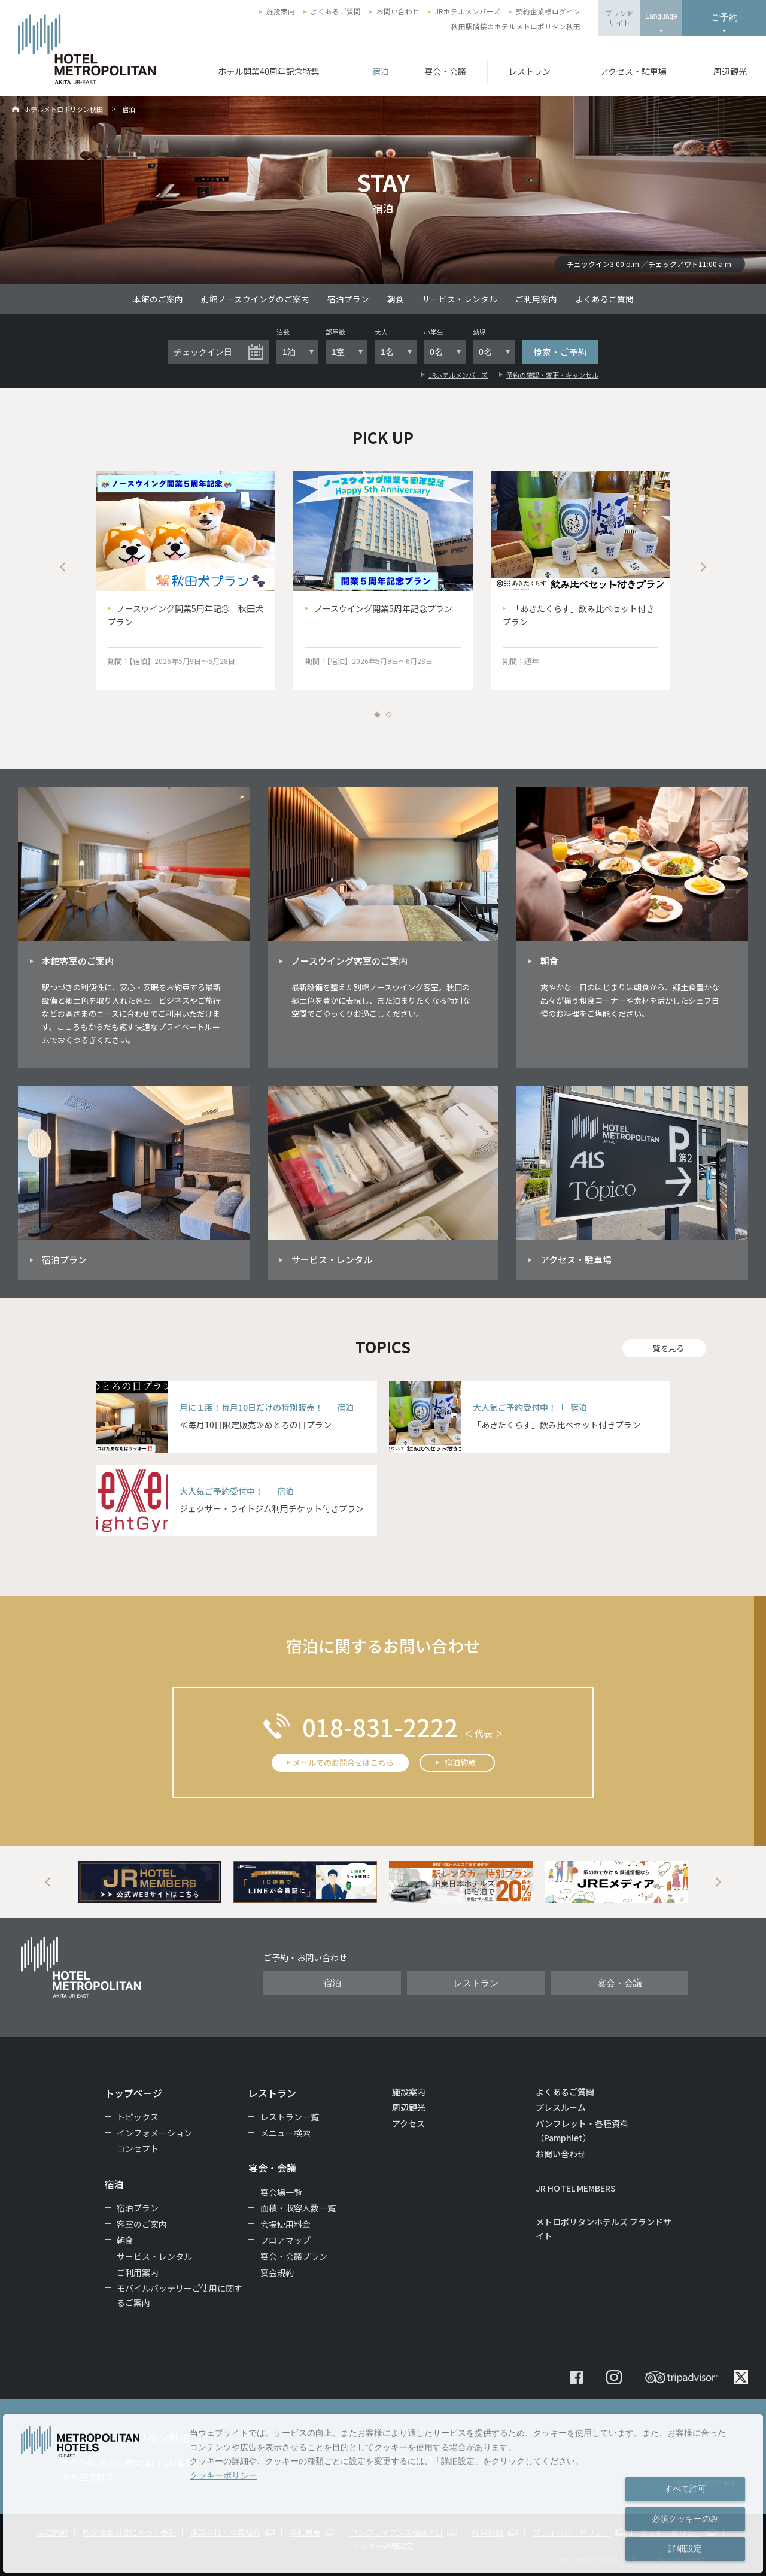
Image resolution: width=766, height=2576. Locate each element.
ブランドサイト (619, 18)
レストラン (530, 71)
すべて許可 (685, 2488)
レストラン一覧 (289, 2117)
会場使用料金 (285, 2224)
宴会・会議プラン (293, 2256)
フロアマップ (285, 2240)
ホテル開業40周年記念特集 (269, 71)
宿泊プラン (348, 299)
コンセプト (138, 2148)
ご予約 (724, 17)
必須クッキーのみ (685, 2518)
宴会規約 (277, 2272)
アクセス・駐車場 (633, 71)
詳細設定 (685, 2548)
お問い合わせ (398, 11)
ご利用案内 (536, 299)
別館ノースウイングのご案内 (255, 299)
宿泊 (380, 71)
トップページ (133, 2093)
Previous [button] (63, 567)
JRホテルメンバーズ (467, 11)
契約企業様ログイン (548, 11)
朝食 (395, 299)
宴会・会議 (445, 71)
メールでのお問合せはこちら (343, 1762)
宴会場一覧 (281, 2192)
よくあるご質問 (336, 11)
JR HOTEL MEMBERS (576, 2188)
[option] (185, 580)
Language (661, 16)
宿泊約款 (460, 1762)
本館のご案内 (158, 299)
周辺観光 (730, 71)
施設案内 (280, 11)
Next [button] (703, 567)
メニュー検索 (285, 2133)
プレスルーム (561, 2107)
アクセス (408, 2123)
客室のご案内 (142, 2224)
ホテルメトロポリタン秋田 (63, 109)
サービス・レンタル (459, 299)
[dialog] (383, 2493)
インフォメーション (154, 2133)
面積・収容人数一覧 (298, 2208)
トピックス (138, 2117)
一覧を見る (664, 1348)
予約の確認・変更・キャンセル (552, 375)
